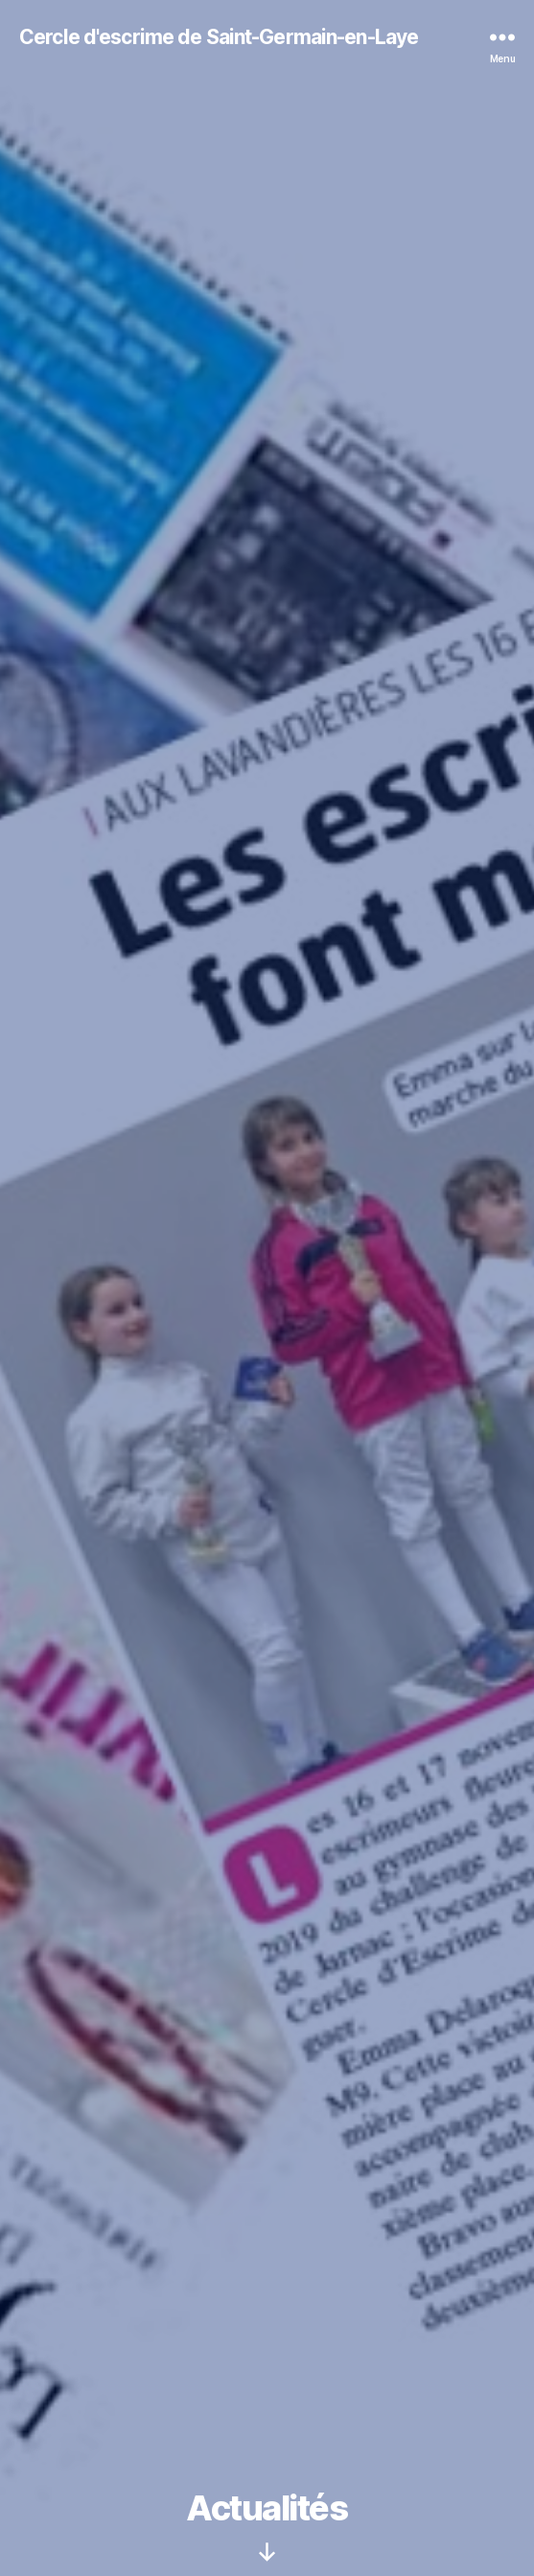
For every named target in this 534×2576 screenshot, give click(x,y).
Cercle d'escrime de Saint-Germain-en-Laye (218, 37)
